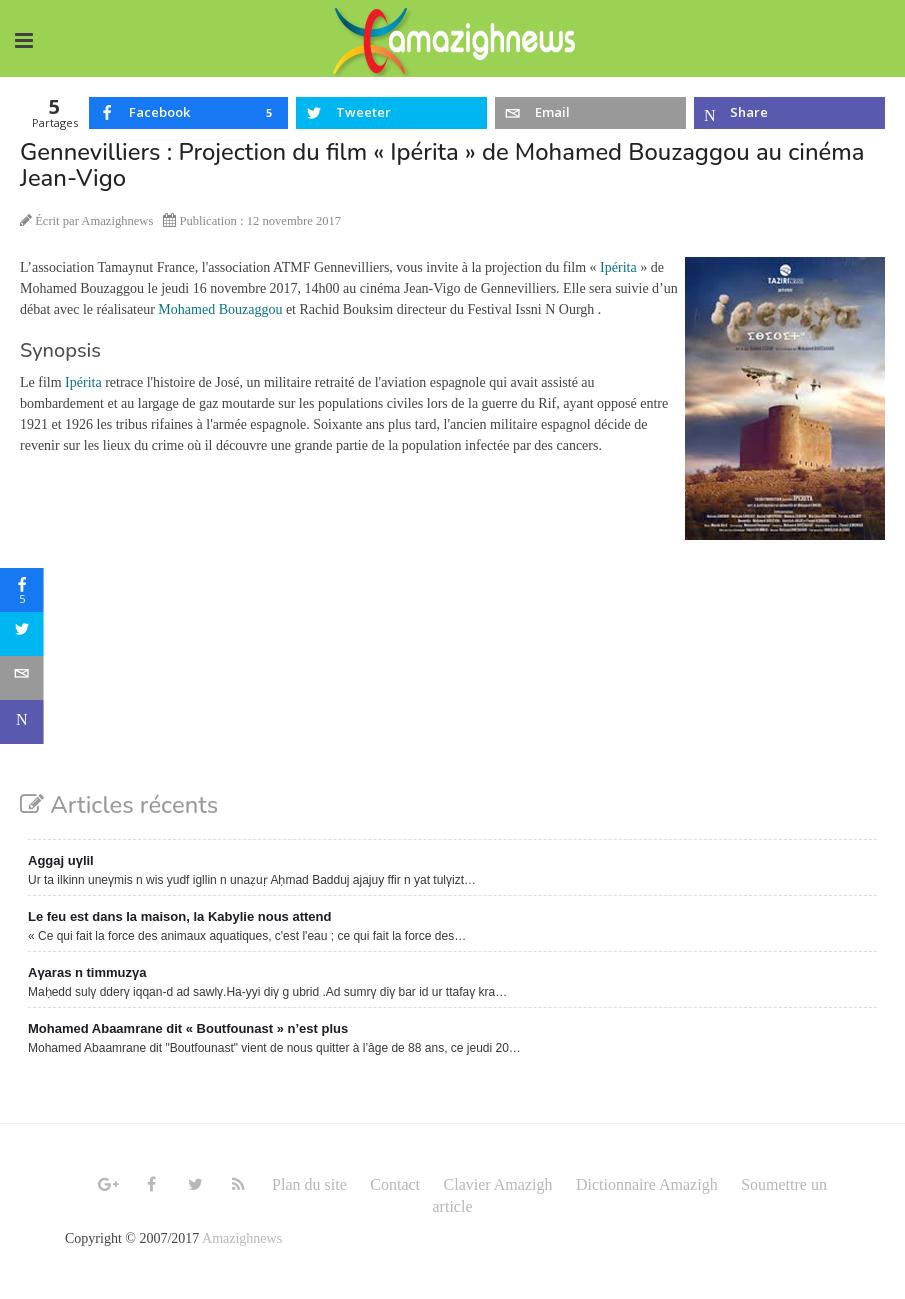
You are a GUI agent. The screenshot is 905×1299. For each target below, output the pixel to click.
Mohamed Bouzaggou (220, 309)
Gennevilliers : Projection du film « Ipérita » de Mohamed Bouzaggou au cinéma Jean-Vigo (442, 165)
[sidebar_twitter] (22, 634)
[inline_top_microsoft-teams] (789, 113)
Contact (395, 1184)
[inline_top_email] (590, 113)
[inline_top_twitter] (391, 113)
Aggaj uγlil (61, 860)
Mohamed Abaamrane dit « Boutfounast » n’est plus (188, 1028)
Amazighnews (242, 1238)
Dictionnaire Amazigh (647, 1184)
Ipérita (618, 267)
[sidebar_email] (22, 678)
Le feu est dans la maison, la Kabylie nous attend (179, 916)
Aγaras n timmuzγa (87, 972)
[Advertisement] (452, 685)
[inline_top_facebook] (188, 113)
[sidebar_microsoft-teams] (22, 722)
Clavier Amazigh (498, 1184)
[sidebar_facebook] (22, 590)
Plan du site (309, 1184)
